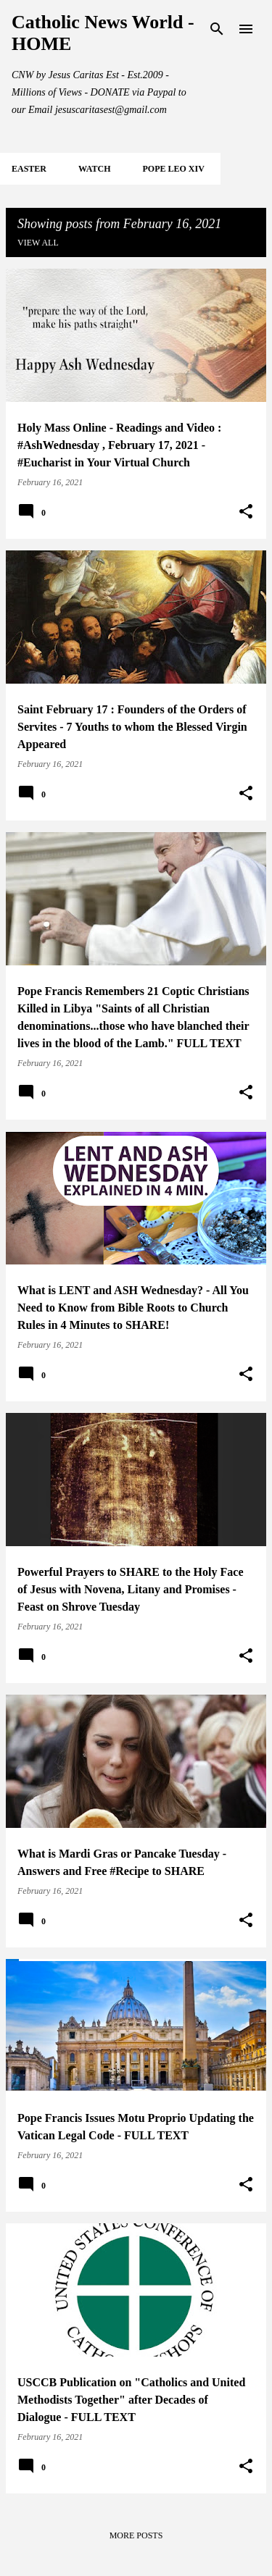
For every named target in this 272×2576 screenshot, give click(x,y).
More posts (136, 2535)
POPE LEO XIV (173, 169)
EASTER (29, 169)
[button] (246, 512)
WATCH (94, 169)
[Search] (217, 29)
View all (38, 243)
